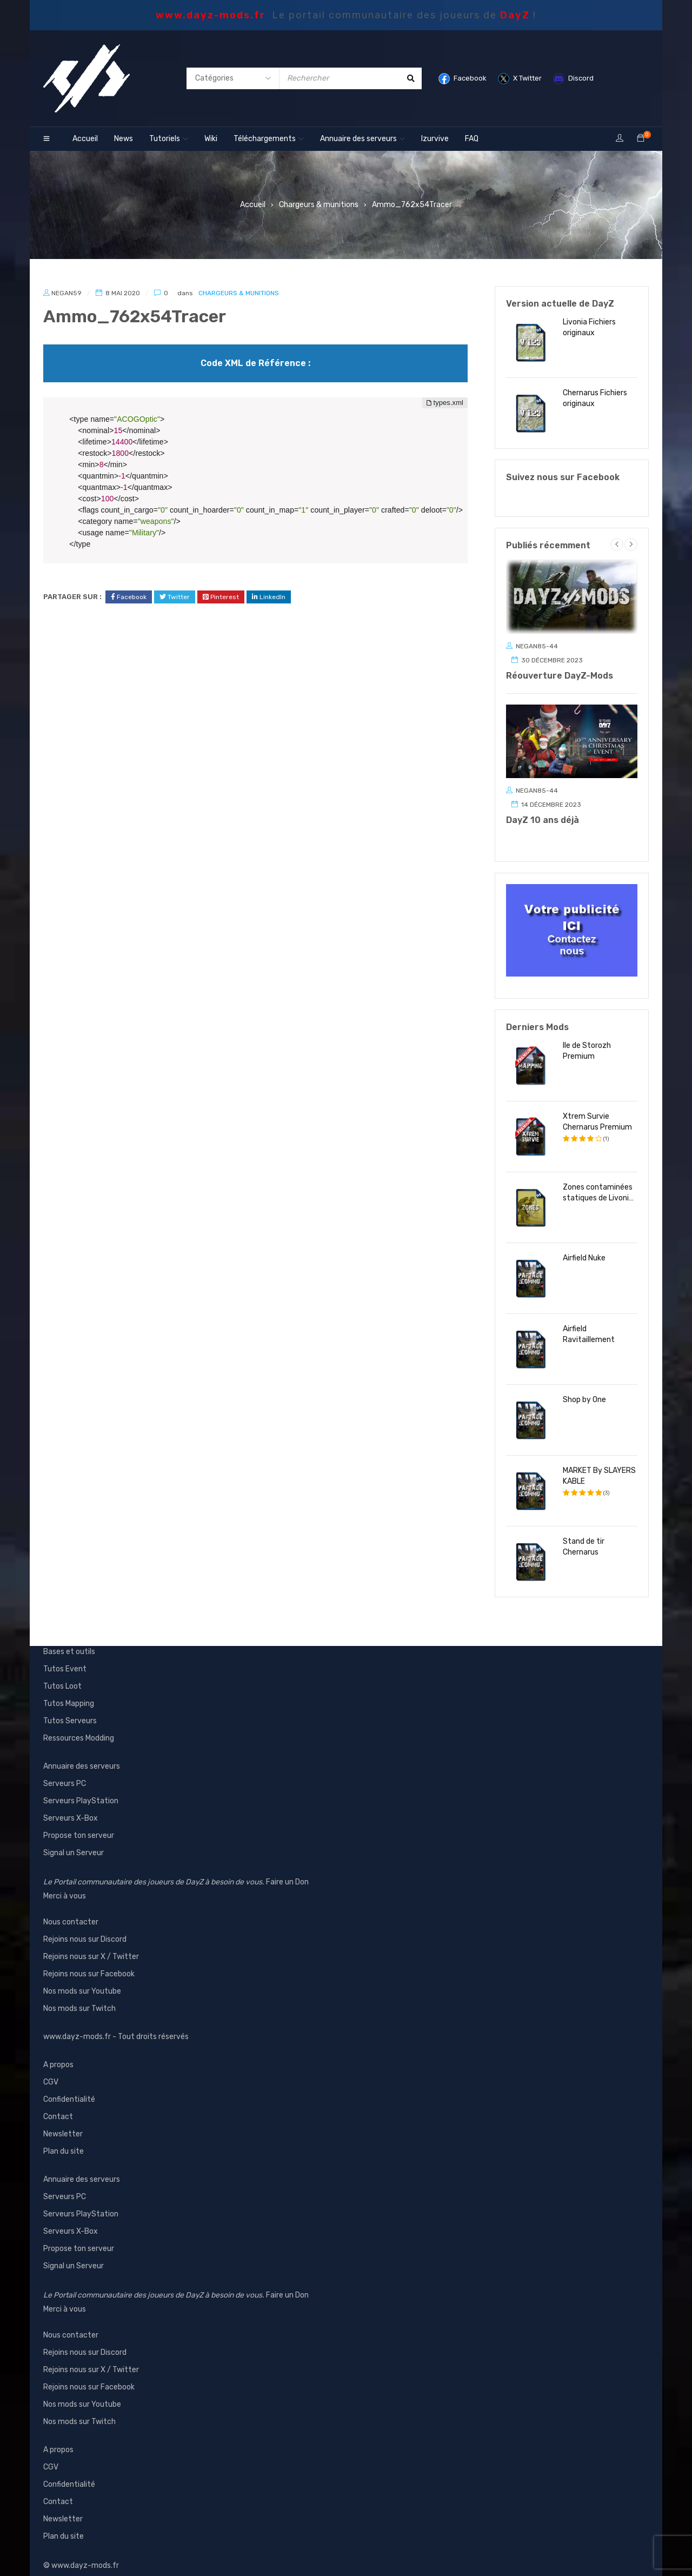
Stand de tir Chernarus (583, 1536)
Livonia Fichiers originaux (589, 327)
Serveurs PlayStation (80, 1790)
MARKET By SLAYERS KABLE (599, 1465)
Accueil (252, 204)
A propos (58, 2054)
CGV (50, 2071)
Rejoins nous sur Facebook (89, 1963)
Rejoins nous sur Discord (85, 1928)
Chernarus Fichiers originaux (595, 398)
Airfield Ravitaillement (589, 1323)
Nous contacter (70, 1911)
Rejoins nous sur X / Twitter (91, 1945)
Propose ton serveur (78, 1824)
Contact (58, 2105)
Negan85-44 (537, 646)
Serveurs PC (64, 1772)
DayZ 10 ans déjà (542, 820)
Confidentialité (69, 2088)
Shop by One (584, 1388)
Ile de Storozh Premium (587, 1040)
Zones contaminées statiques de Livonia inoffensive (598, 1182)
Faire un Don (287, 1871)
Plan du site (63, 2140)
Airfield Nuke (584, 1247)
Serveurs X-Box (70, 1807)
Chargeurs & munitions (318, 204)
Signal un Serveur (73, 1842)
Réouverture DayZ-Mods (559, 675)
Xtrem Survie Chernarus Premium (597, 1111)
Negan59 (66, 293)
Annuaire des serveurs (81, 1755)
